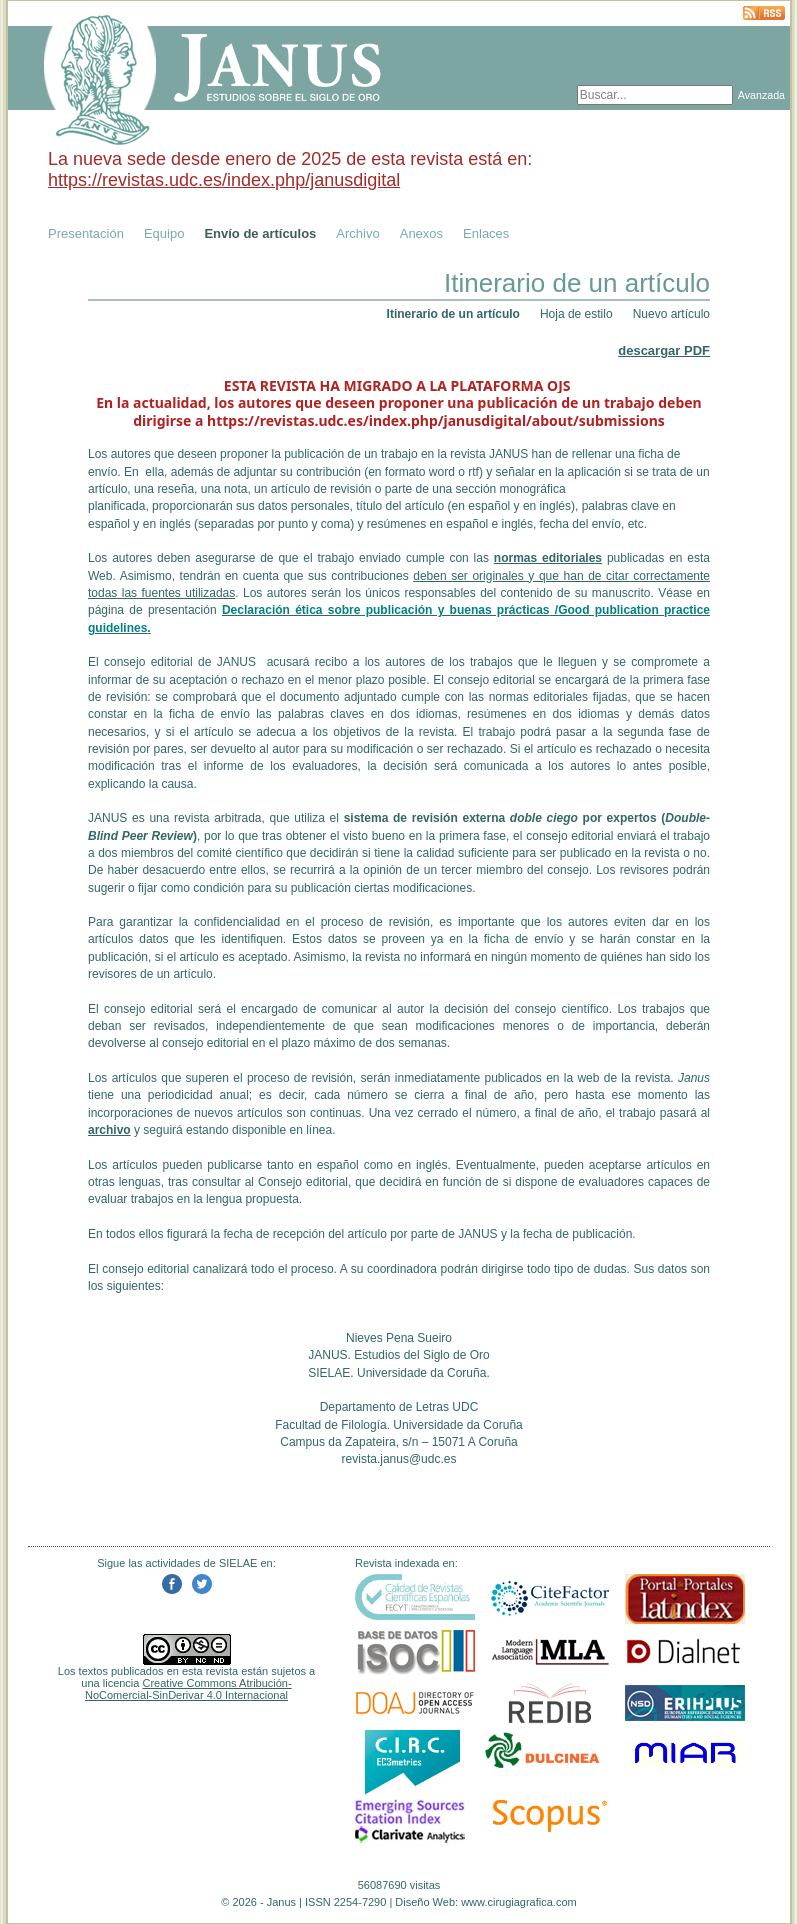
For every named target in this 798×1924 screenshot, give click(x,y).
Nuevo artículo (671, 314)
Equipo (164, 233)
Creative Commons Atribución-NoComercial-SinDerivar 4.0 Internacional (188, 1689)
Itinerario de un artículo (453, 314)
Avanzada (761, 95)
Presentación (86, 233)
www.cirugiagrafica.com (519, 1902)
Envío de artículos (260, 233)
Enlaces (486, 233)
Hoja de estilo (576, 314)
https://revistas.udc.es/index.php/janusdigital (224, 180)
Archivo (357, 233)
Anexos (421, 233)
